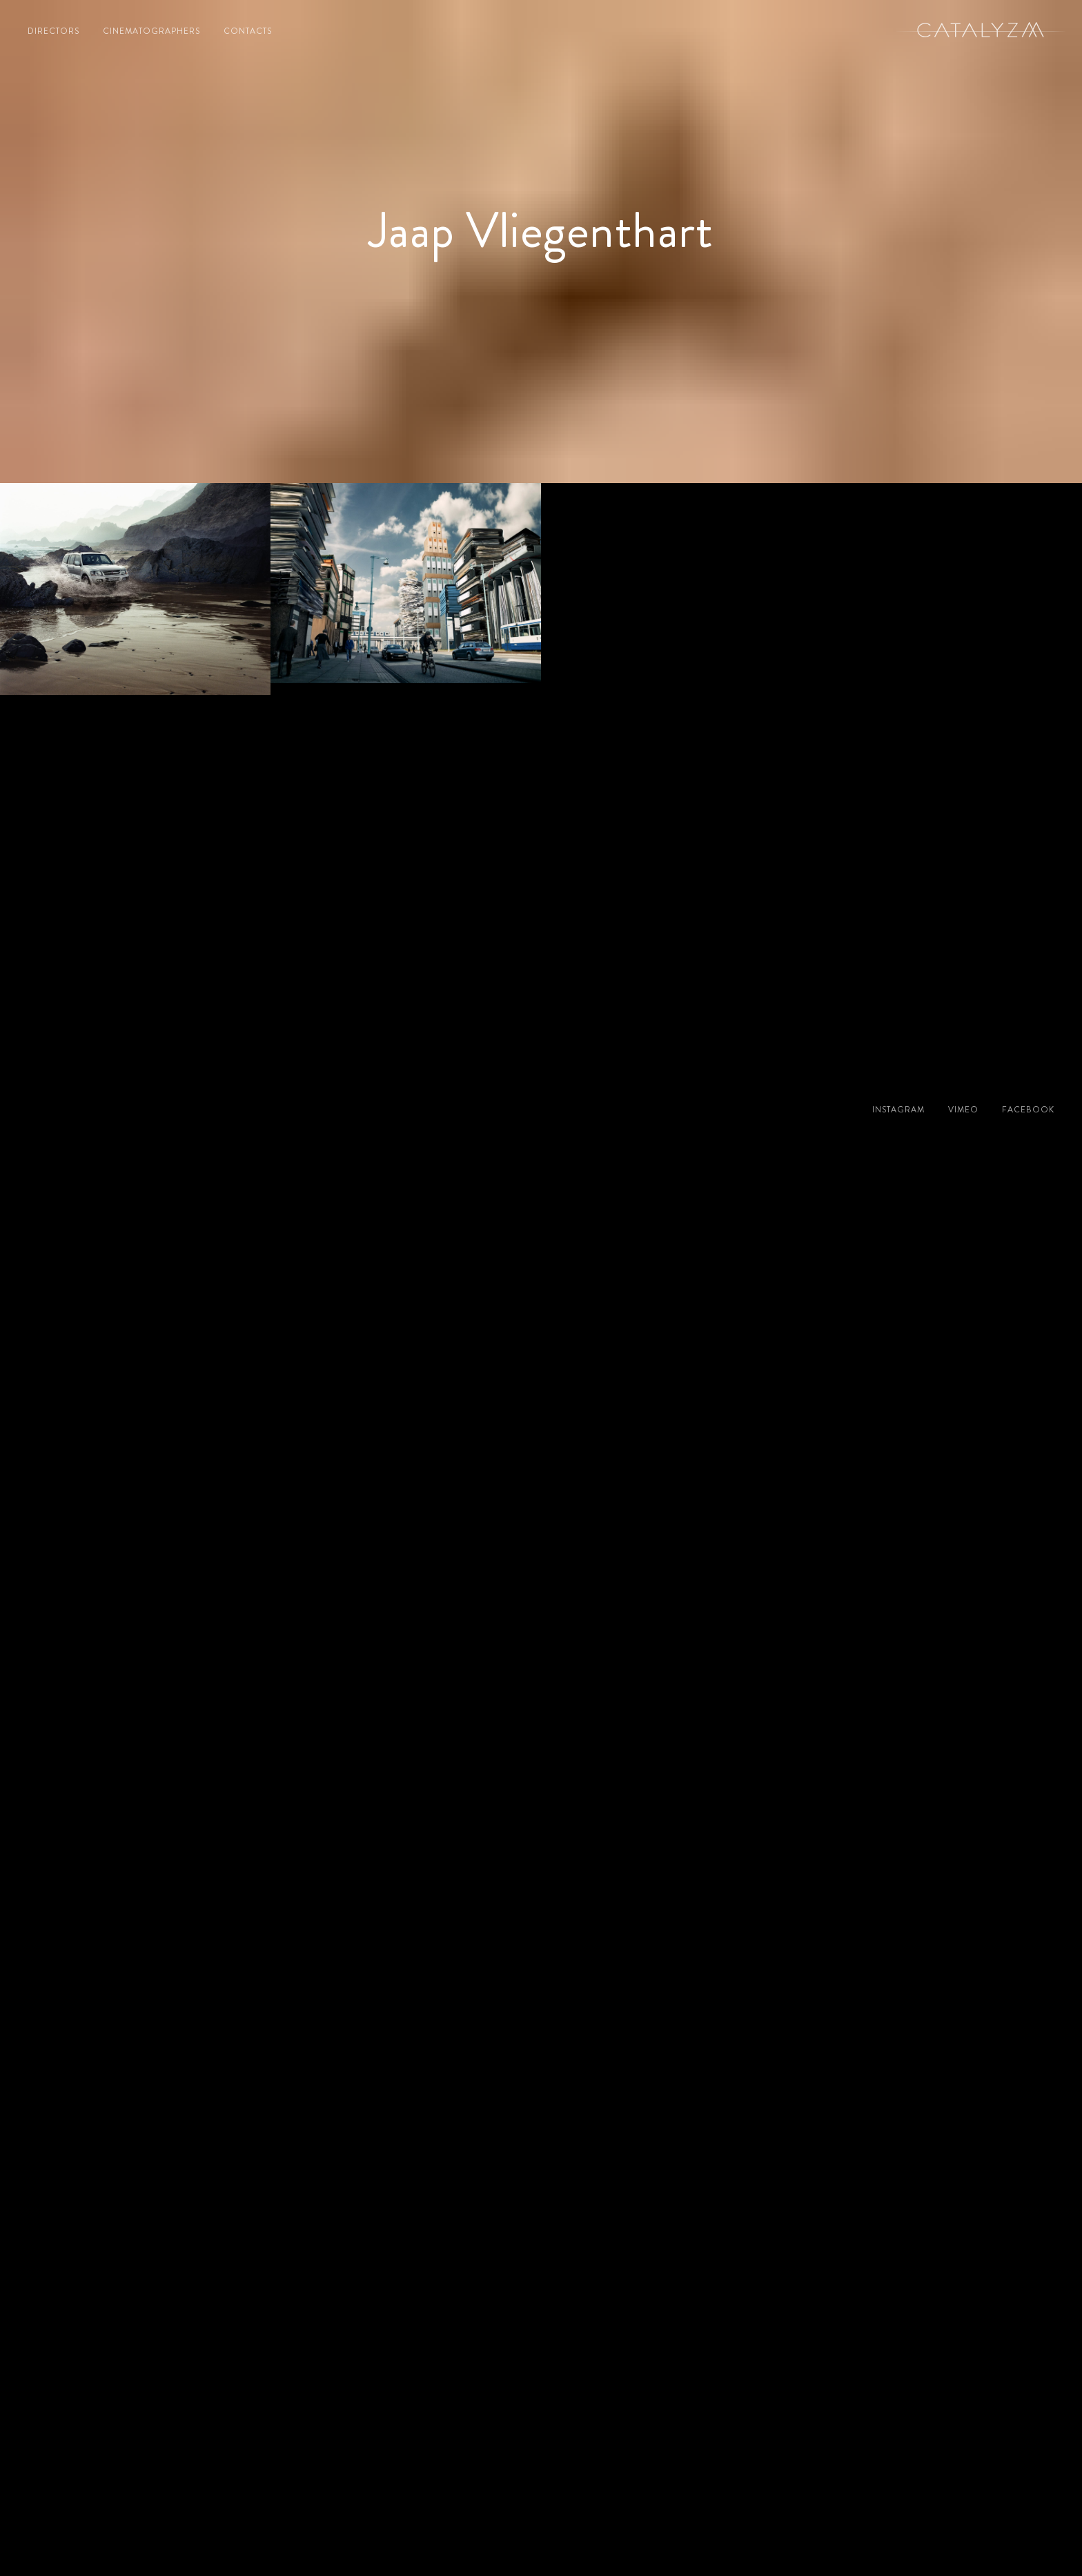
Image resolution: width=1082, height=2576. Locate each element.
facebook (1028, 1109)
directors (53, 31)
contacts (248, 31)
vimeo (963, 1109)
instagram (898, 1109)
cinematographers (151, 31)
